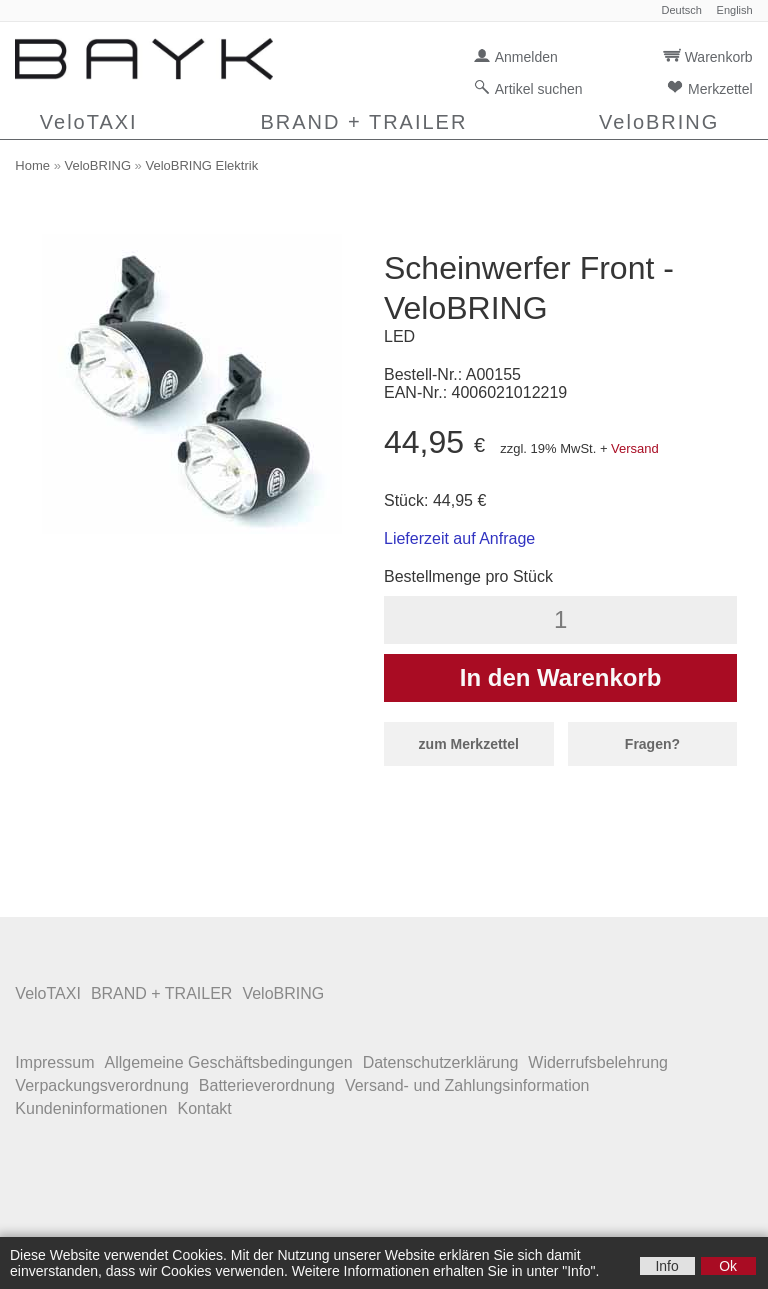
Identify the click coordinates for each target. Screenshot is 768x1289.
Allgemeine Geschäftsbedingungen (228, 1062)
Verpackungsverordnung (101, 1085)
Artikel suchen (539, 89)
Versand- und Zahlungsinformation (467, 1085)
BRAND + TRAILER (363, 122)
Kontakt (204, 1108)
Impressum (54, 1062)
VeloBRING (659, 122)
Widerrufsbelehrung (598, 1062)
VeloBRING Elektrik (201, 165)
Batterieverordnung (267, 1085)
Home (32, 165)
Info (666, 1266)
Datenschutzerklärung (441, 1062)
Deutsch (681, 10)
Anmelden (526, 57)
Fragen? (652, 744)
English (735, 10)
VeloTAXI (89, 122)
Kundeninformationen (91, 1108)
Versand (635, 448)
